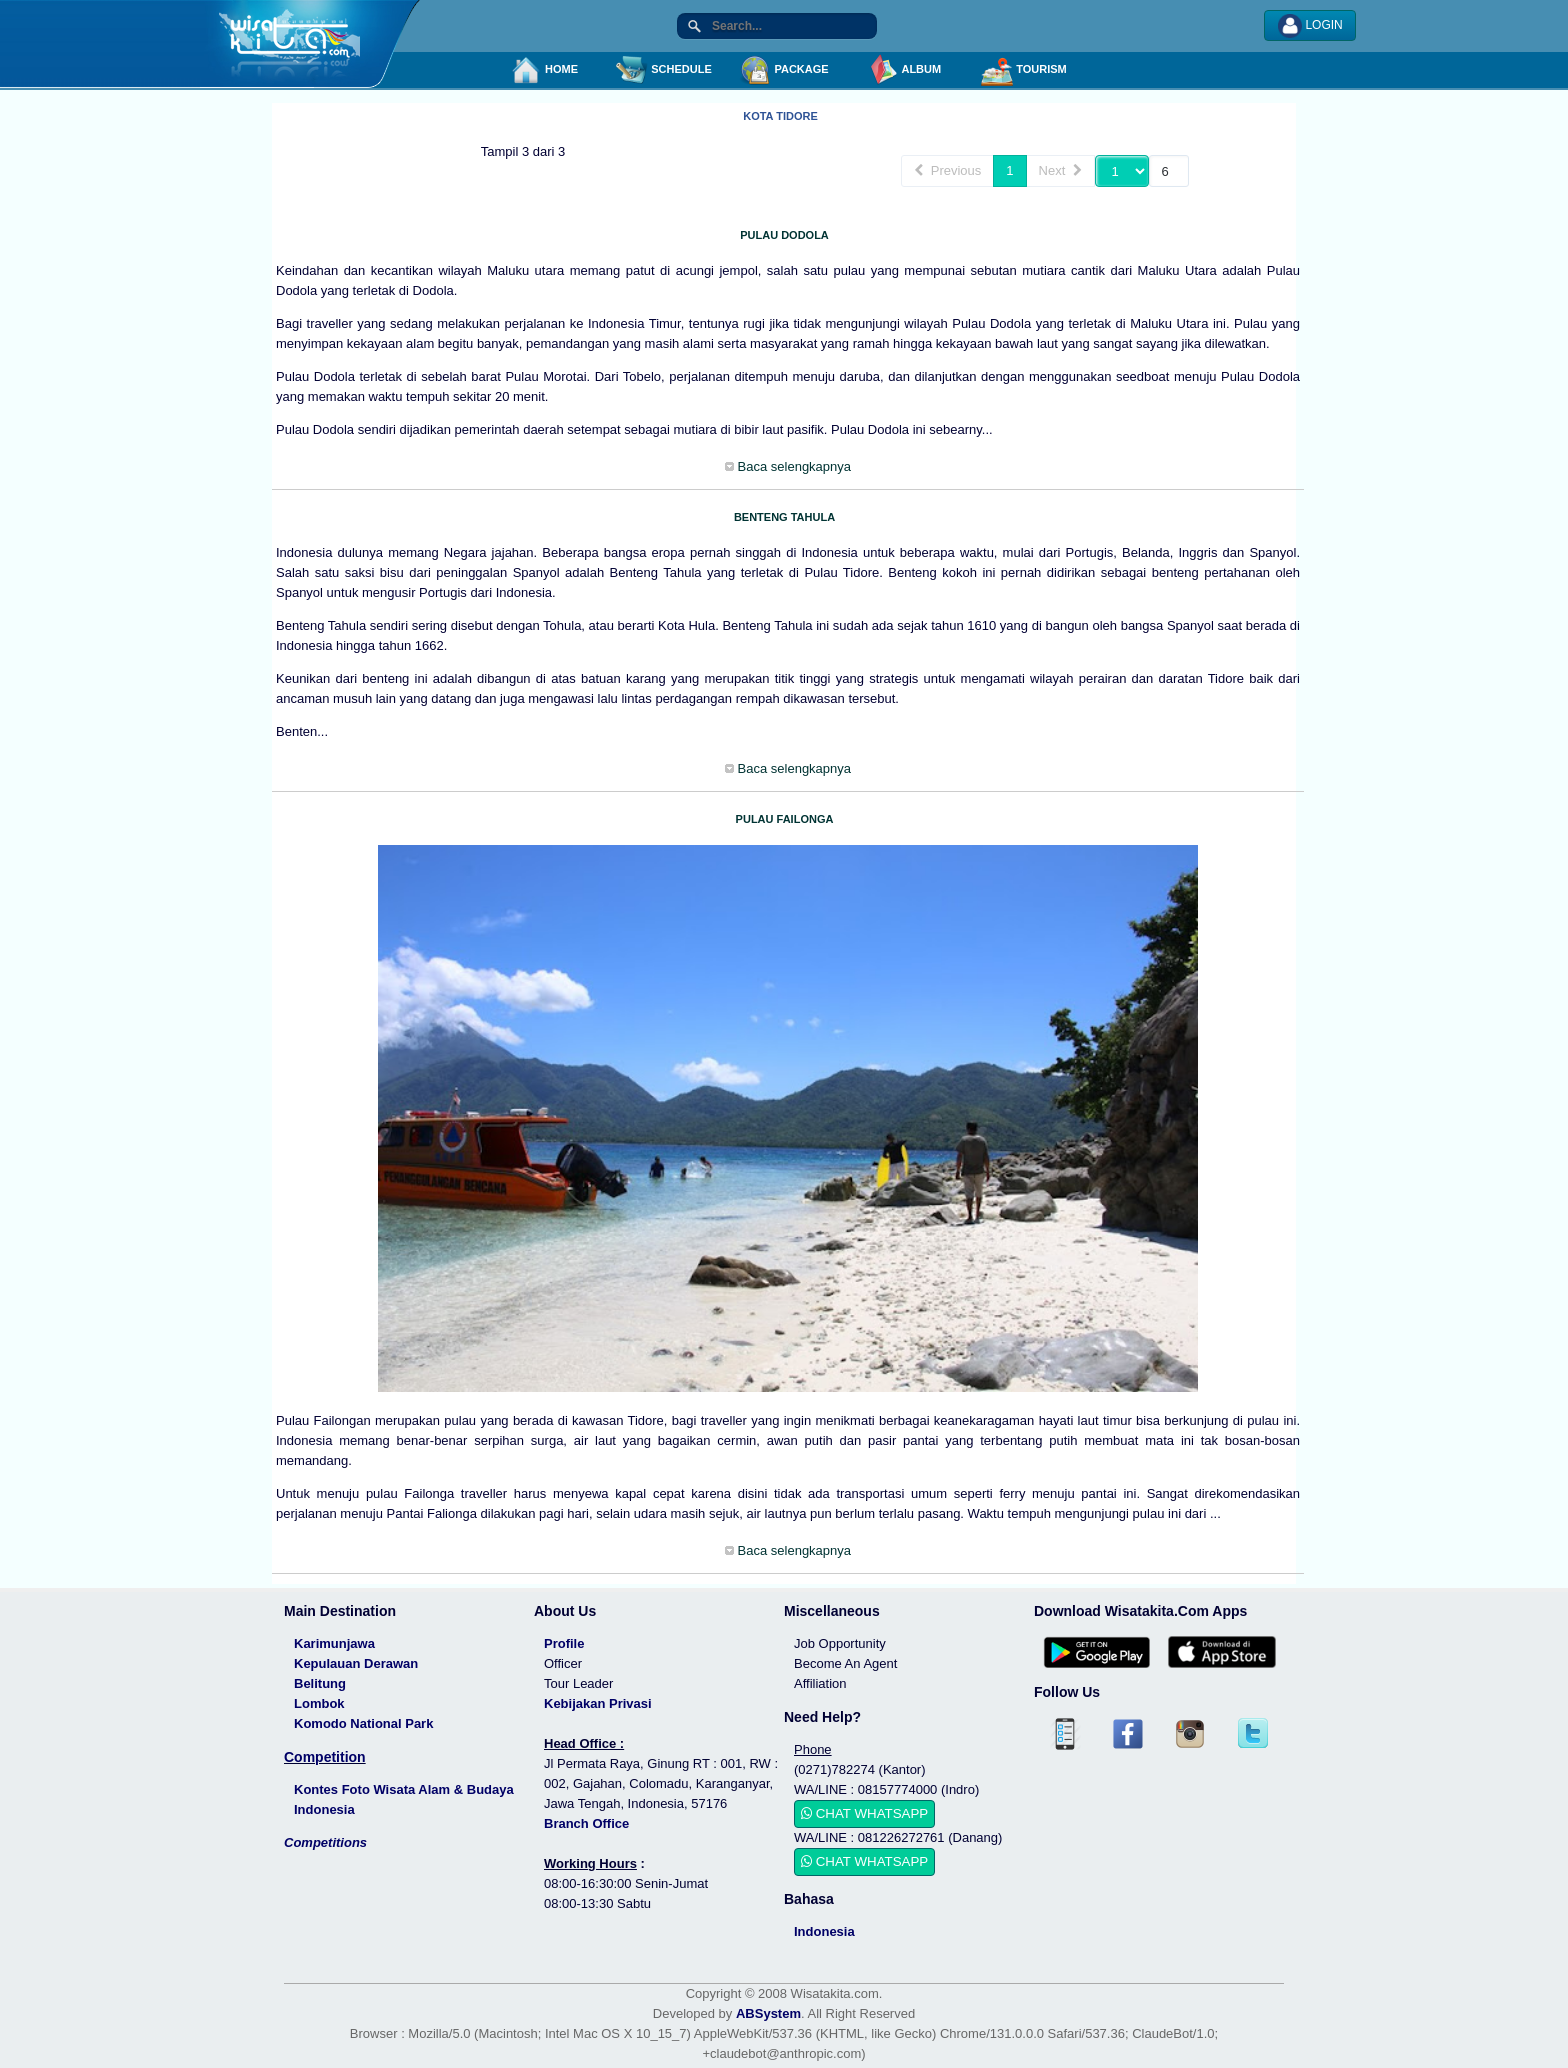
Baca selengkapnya (792, 466)
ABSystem (768, 2013)
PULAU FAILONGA (785, 819)
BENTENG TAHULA (784, 517)
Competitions (325, 1842)
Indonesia (824, 1931)
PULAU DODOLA (784, 235)
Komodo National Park (363, 1723)
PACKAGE (783, 70)
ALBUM (904, 70)
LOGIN (1310, 26)
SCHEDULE (664, 70)
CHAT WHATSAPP (864, 1813)
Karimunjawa (334, 1643)
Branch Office (586, 1823)
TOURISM (1024, 70)
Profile (564, 1643)
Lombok (319, 1703)
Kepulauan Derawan (356, 1663)
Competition (325, 1757)
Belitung (320, 1683)
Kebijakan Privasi (598, 1703)
